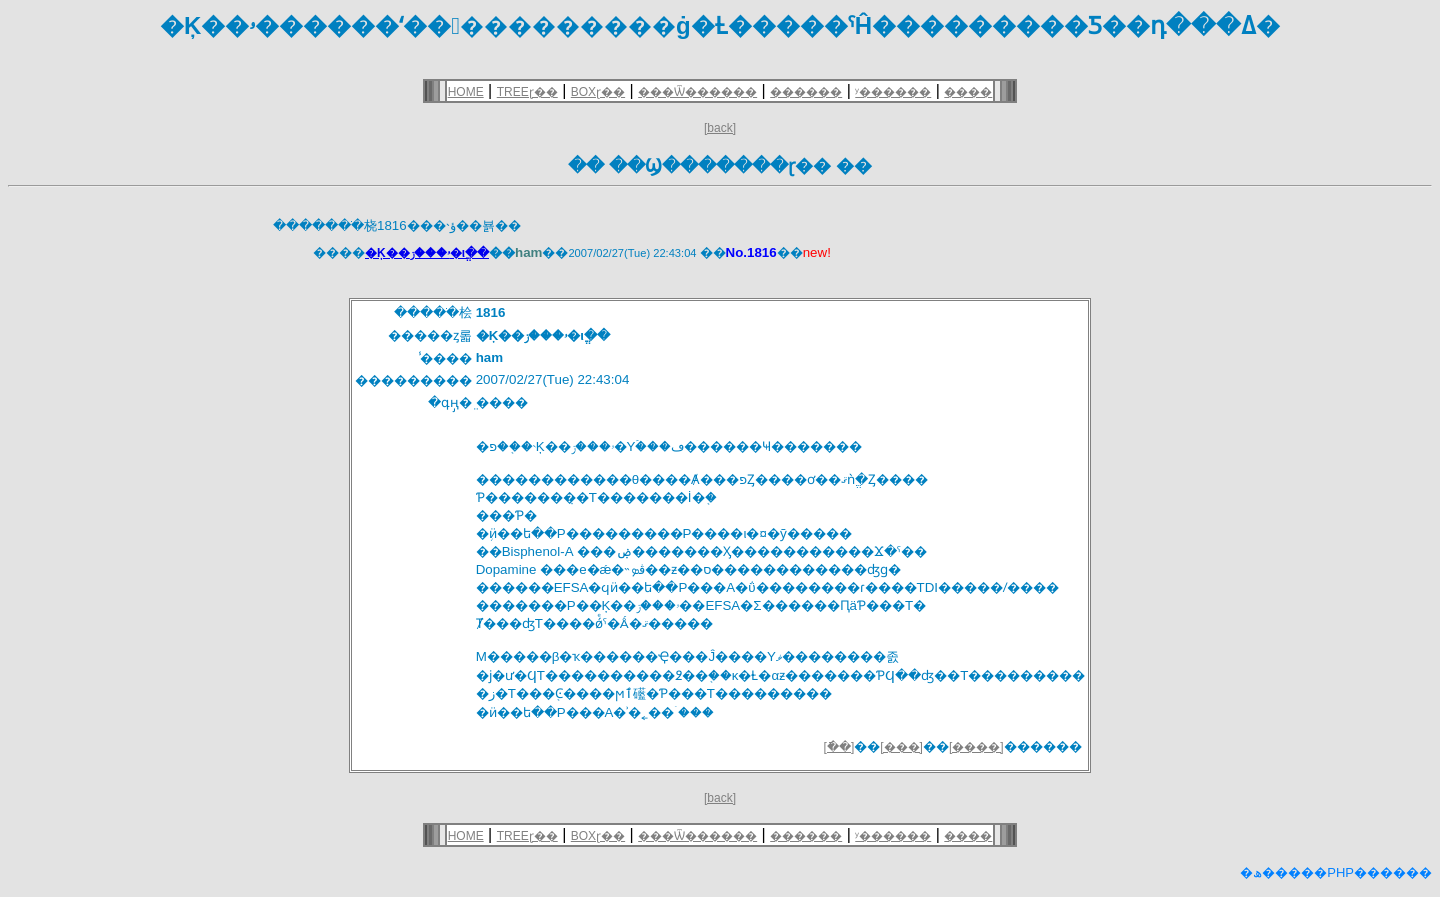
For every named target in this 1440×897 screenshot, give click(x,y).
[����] (976, 747)
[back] (720, 128)
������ (806, 92)
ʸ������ (893, 92)
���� (968, 92)
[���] (901, 747)
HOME (466, 92)
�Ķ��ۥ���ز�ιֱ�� (427, 253)
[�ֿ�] (839, 747)
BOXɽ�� (598, 92)
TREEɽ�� (527, 92)
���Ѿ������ (697, 92)
